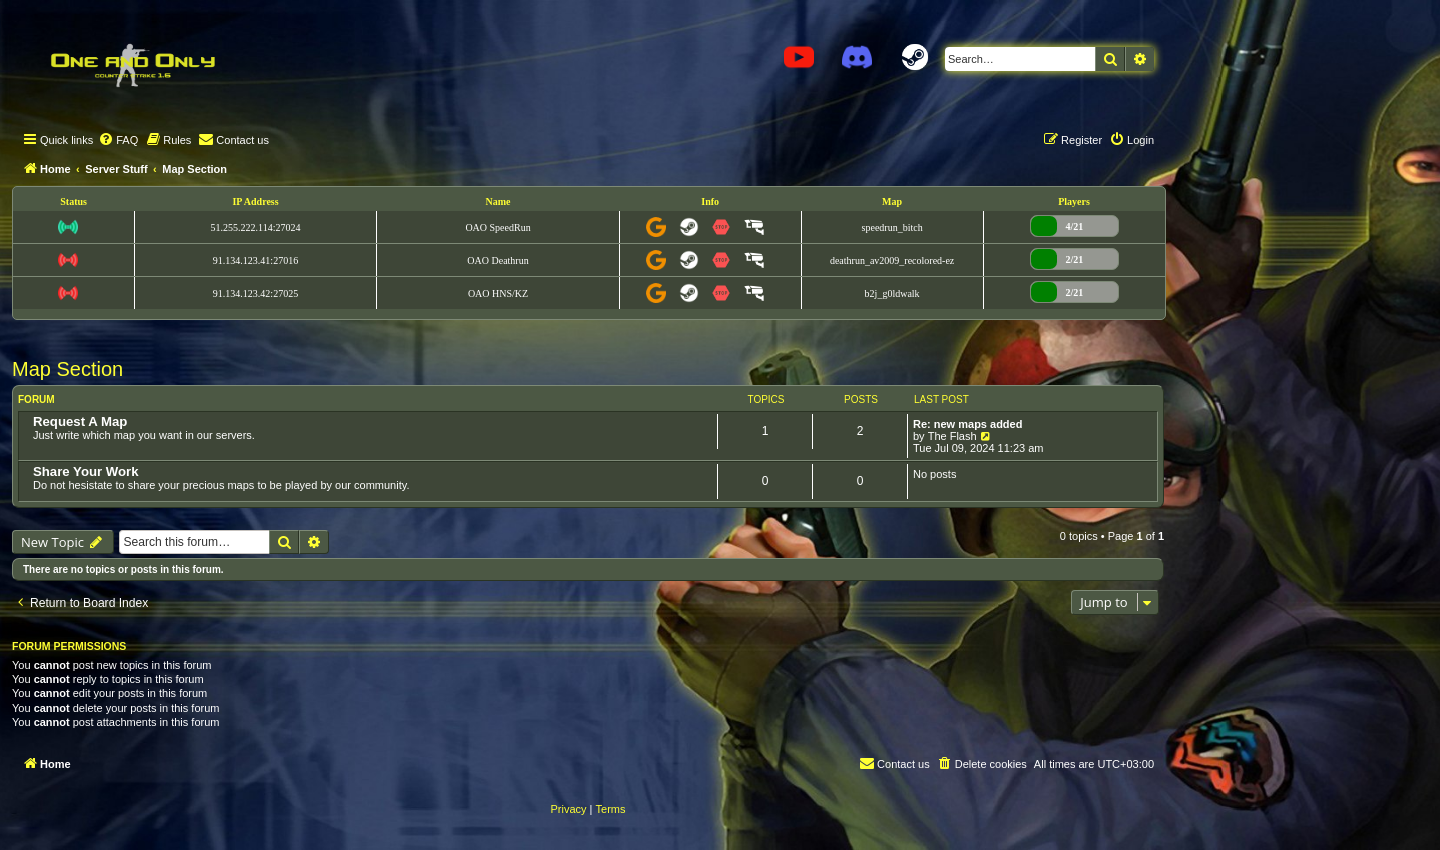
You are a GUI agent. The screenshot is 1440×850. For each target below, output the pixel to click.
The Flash (952, 436)
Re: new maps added (967, 424)
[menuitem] (118, 140)
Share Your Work (86, 471)
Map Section (67, 369)
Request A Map (80, 421)
